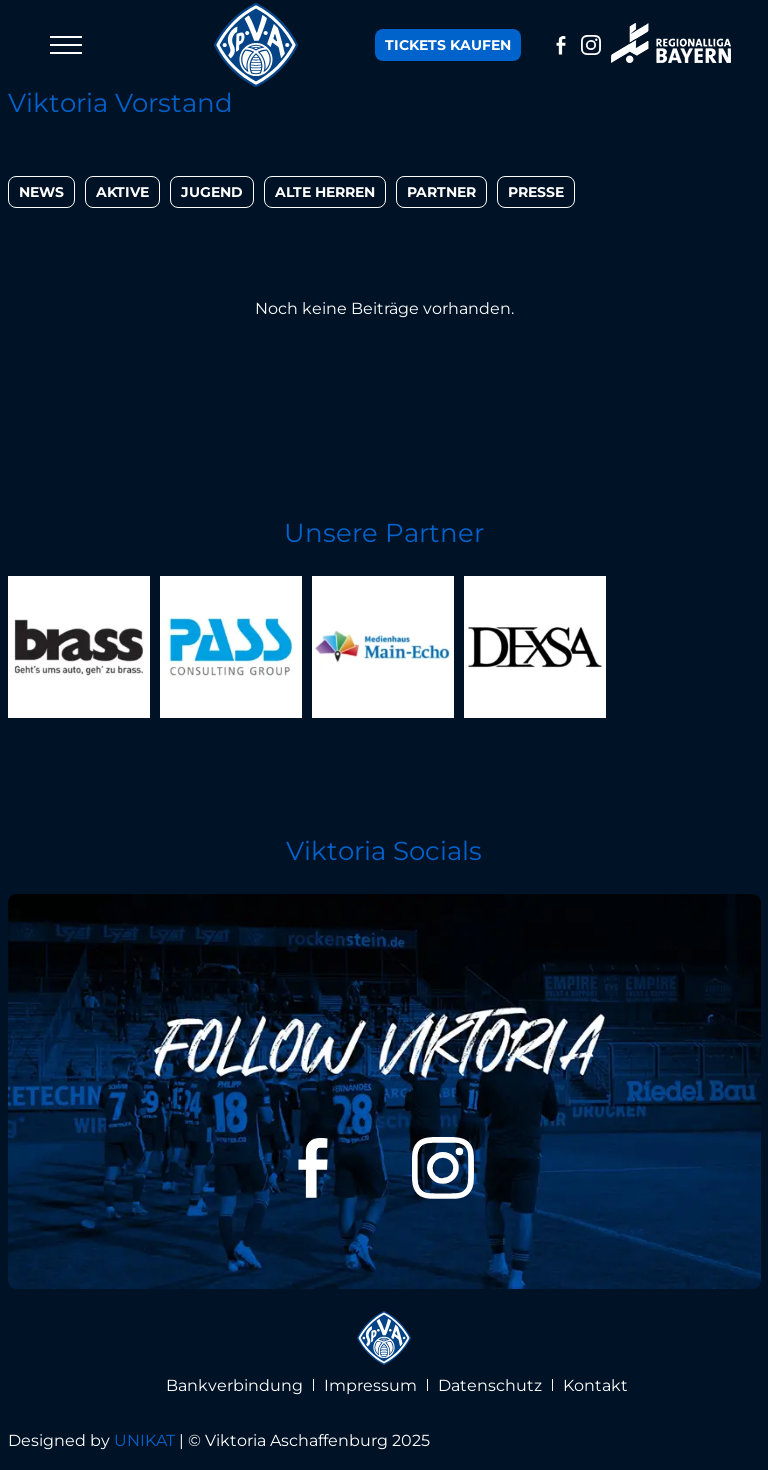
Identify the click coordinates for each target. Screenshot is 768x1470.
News (41, 192)
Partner (441, 192)
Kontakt (595, 1385)
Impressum (370, 1385)
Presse (536, 192)
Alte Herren (325, 192)
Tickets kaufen (448, 45)
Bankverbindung (234, 1385)
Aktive (122, 192)
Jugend (212, 192)
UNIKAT (144, 1440)
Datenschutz (490, 1385)
